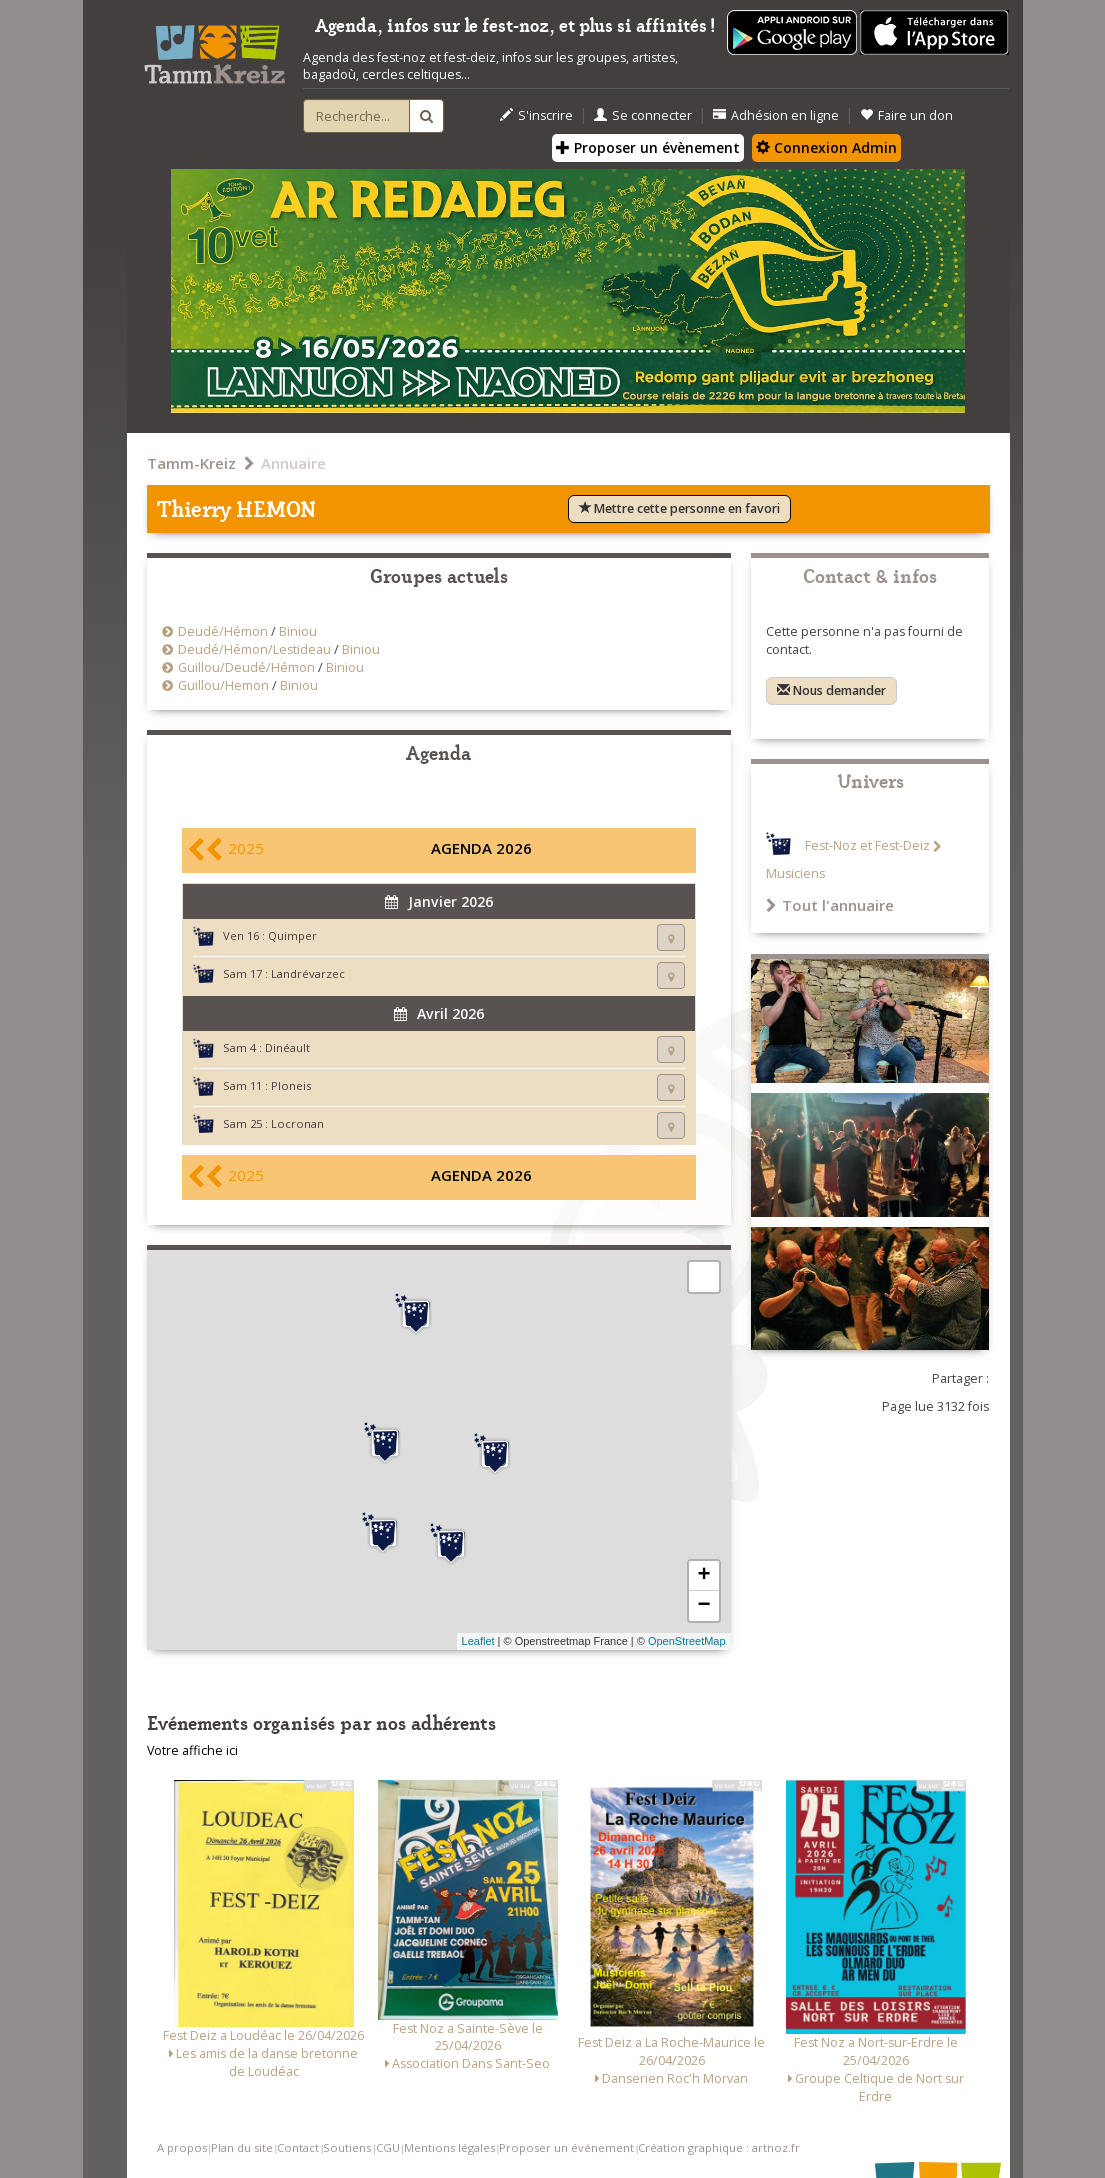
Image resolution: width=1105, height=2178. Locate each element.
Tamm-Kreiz (191, 463)
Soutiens (347, 2147)
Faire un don (906, 115)
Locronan (297, 1123)
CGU (388, 2147)
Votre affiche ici (192, 1750)
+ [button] (703, 1576)
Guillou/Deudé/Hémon (246, 667)
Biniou (298, 631)
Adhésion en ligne (776, 115)
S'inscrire (536, 115)
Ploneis (291, 1085)
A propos (182, 2147)
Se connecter (643, 115)
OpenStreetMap (687, 1641)
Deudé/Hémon (223, 631)
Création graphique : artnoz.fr (719, 2147)
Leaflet (478, 1641)
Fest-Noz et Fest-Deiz (867, 846)
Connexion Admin (826, 147)
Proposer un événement (566, 2147)
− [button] (703, 1606)
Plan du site (242, 2147)
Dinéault (287, 1047)
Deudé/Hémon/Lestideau (256, 649)
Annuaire (293, 463)
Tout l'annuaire (830, 905)
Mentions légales (449, 2147)
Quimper (292, 935)
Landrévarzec (308, 973)
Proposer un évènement (648, 147)
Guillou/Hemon (223, 685)
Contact (298, 2147)
